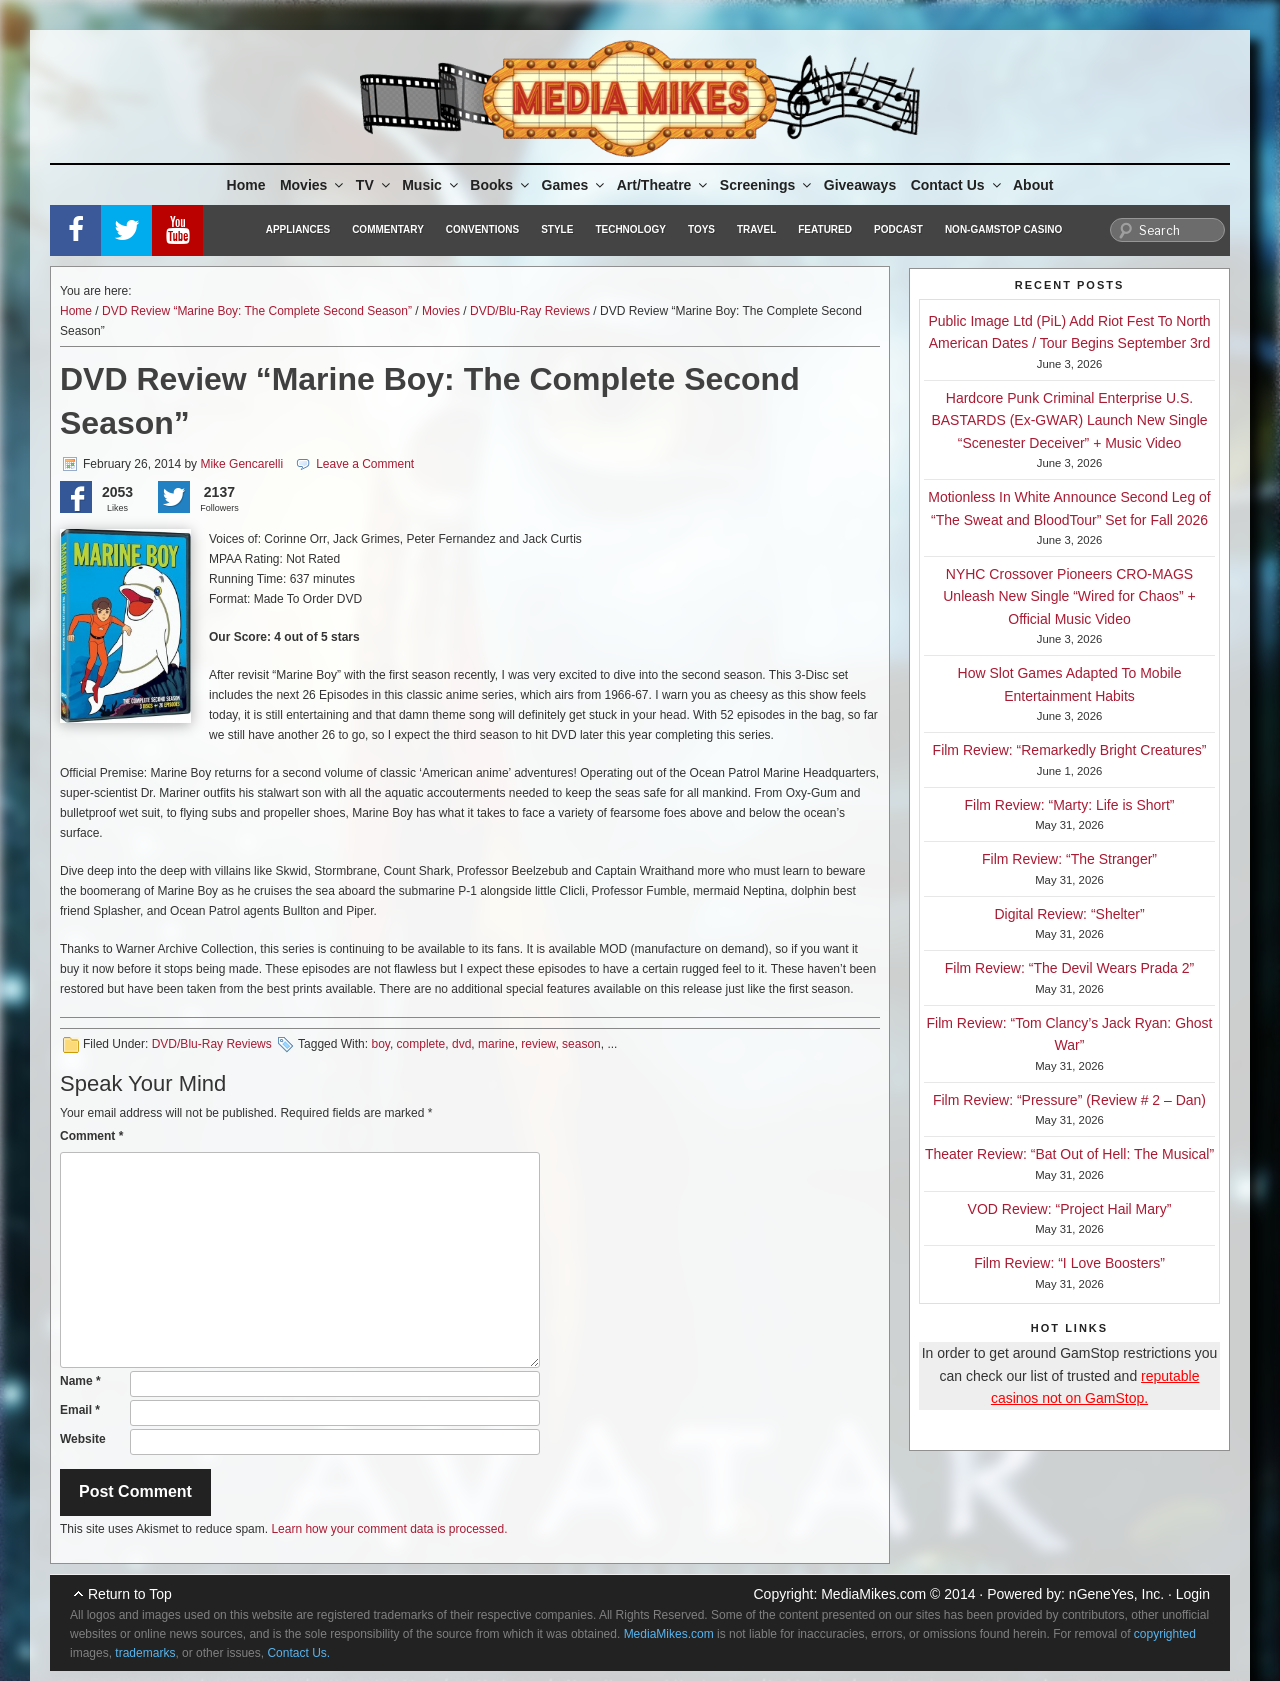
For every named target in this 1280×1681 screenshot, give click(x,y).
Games (575, 185)
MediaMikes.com (873, 1594)
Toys (701, 229)
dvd (461, 1044)
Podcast (898, 229)
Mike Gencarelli (241, 464)
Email (80, 1410)
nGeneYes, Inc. (1116, 1594)
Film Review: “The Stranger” (1069, 859)
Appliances (298, 229)
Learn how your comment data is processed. (389, 1529)
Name (80, 1381)
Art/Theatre (664, 185)
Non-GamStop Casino (1003, 229)
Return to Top (130, 1594)
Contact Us (957, 185)
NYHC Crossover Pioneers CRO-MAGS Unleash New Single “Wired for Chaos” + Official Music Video (1069, 596)
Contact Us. (298, 1653)
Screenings (767, 185)
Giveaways (860, 185)
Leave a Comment (365, 464)
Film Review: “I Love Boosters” (1069, 1263)
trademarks (145, 1653)
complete (421, 1044)
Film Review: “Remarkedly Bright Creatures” (1070, 750)
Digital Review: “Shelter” (1069, 914)
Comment (91, 1136)
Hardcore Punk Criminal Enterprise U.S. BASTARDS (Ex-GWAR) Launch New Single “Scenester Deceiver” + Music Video (1069, 420)
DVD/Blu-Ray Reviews (530, 311)
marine (496, 1044)
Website (83, 1439)
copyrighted (1165, 1634)
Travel (756, 229)
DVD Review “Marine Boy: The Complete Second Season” (257, 311)
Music (431, 185)
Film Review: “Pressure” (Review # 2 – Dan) (1069, 1100)
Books (501, 185)
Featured (825, 229)
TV (374, 185)
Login (1193, 1594)
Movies (313, 185)
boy (380, 1044)
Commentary (388, 229)
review (538, 1044)
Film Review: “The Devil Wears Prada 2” (1069, 968)
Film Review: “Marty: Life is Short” (1069, 805)
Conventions (482, 229)
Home (246, 185)
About (1033, 185)
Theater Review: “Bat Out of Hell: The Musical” (1069, 1154)
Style (557, 229)
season (581, 1044)
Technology (630, 229)
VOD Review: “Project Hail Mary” (1070, 1209)
